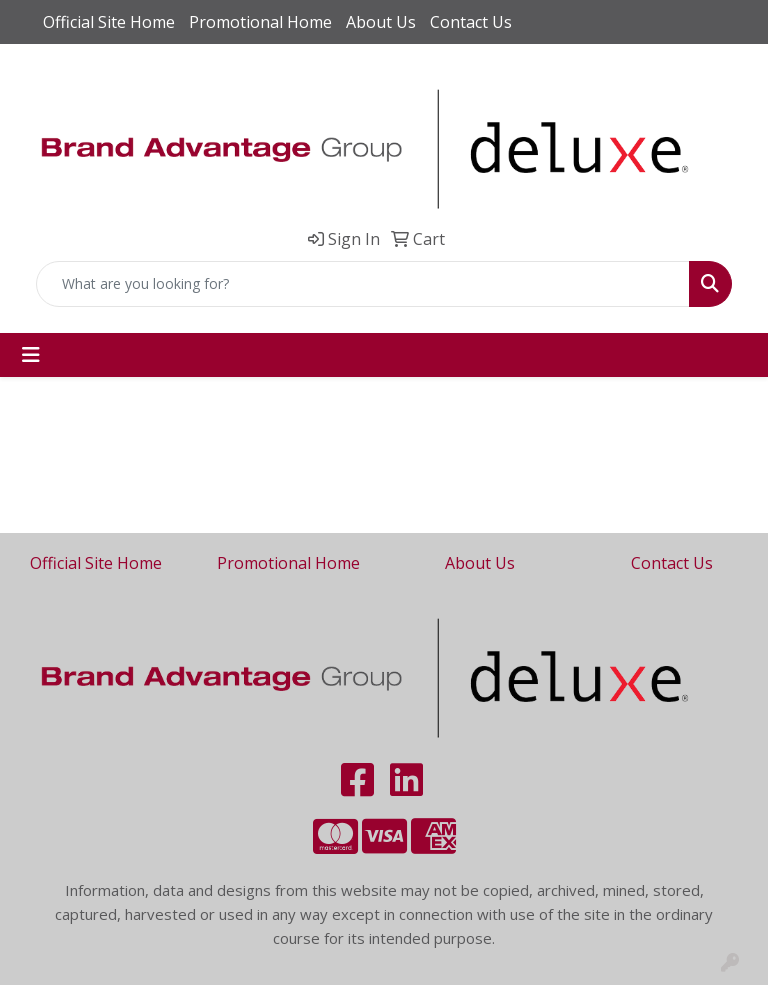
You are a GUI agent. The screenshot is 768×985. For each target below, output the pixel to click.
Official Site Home (109, 22)
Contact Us (471, 22)
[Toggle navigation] (31, 355)
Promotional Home (260, 22)
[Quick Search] (363, 284)
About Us (381, 22)
